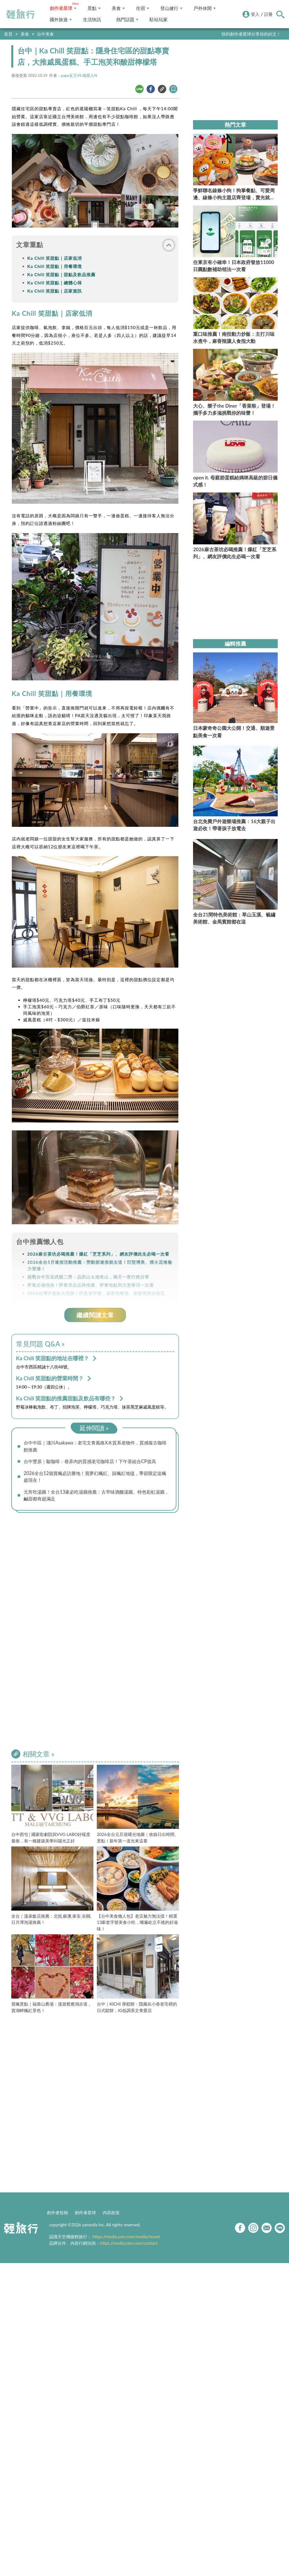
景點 (93, 8)
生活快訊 (92, 19)
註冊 (268, 14)
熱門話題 (127, 19)
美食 (118, 8)
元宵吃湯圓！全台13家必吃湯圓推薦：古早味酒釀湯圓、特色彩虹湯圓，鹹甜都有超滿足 (96, 1496)
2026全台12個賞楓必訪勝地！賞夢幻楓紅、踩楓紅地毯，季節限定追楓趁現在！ (97, 1477)
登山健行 (171, 8)
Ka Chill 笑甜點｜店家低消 (54, 258)
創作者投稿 (57, 2214)
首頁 (8, 33)
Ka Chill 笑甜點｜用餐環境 (54, 266)
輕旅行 (21, 14)
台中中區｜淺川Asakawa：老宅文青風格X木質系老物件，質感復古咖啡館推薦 (97, 1446)
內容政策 (111, 2214)
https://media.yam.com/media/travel (126, 2238)
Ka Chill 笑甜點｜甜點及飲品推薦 (61, 274)
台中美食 (45, 33)
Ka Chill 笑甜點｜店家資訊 (54, 290)
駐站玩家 (159, 19)
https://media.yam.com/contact (128, 2244)
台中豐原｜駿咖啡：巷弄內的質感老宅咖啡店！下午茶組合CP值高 (94, 1462)
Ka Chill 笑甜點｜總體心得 (54, 282)
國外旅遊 (61, 19)
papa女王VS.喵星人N (79, 75)
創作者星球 (63, 8)
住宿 (142, 8)
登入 (255, 14)
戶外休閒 (205, 8)
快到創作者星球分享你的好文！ (251, 33)
